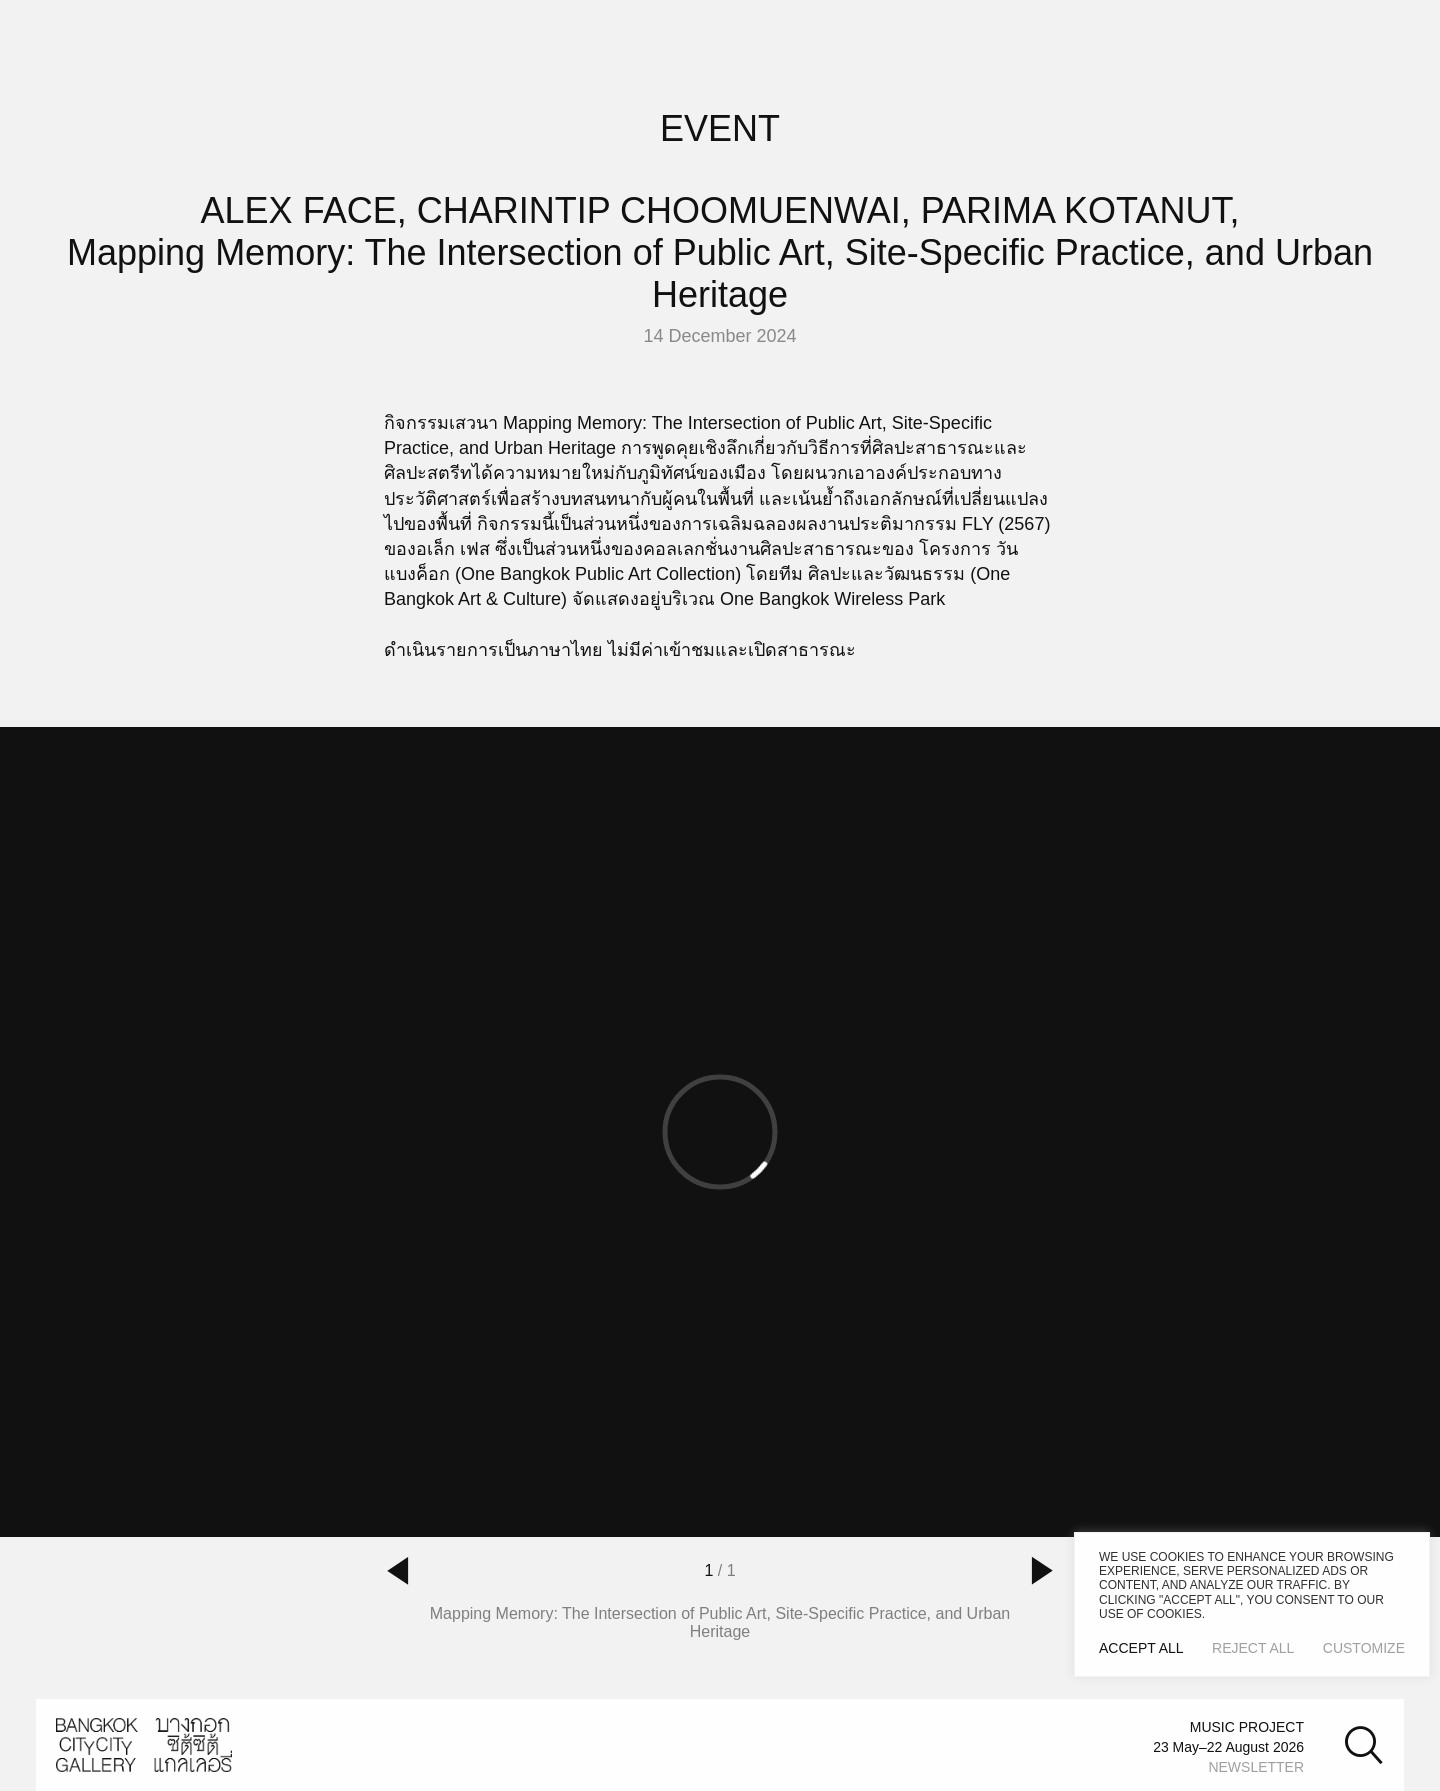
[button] (398, 1571)
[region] (1252, 1604)
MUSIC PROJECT (1247, 1727)
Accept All (1141, 1648)
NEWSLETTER (1256, 1767)
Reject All (1253, 1648)
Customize (1364, 1648)
